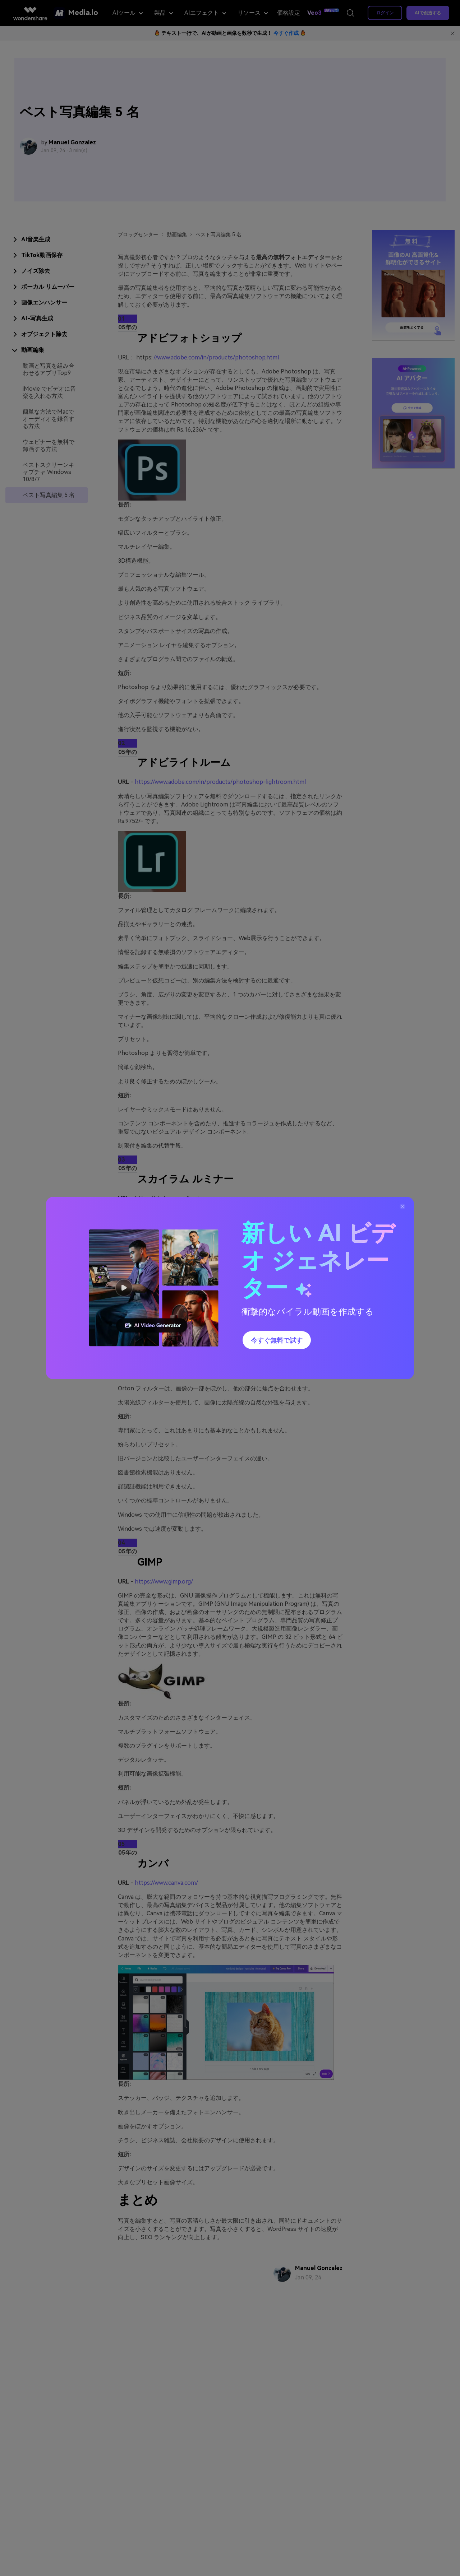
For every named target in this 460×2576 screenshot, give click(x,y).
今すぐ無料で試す (277, 1340)
